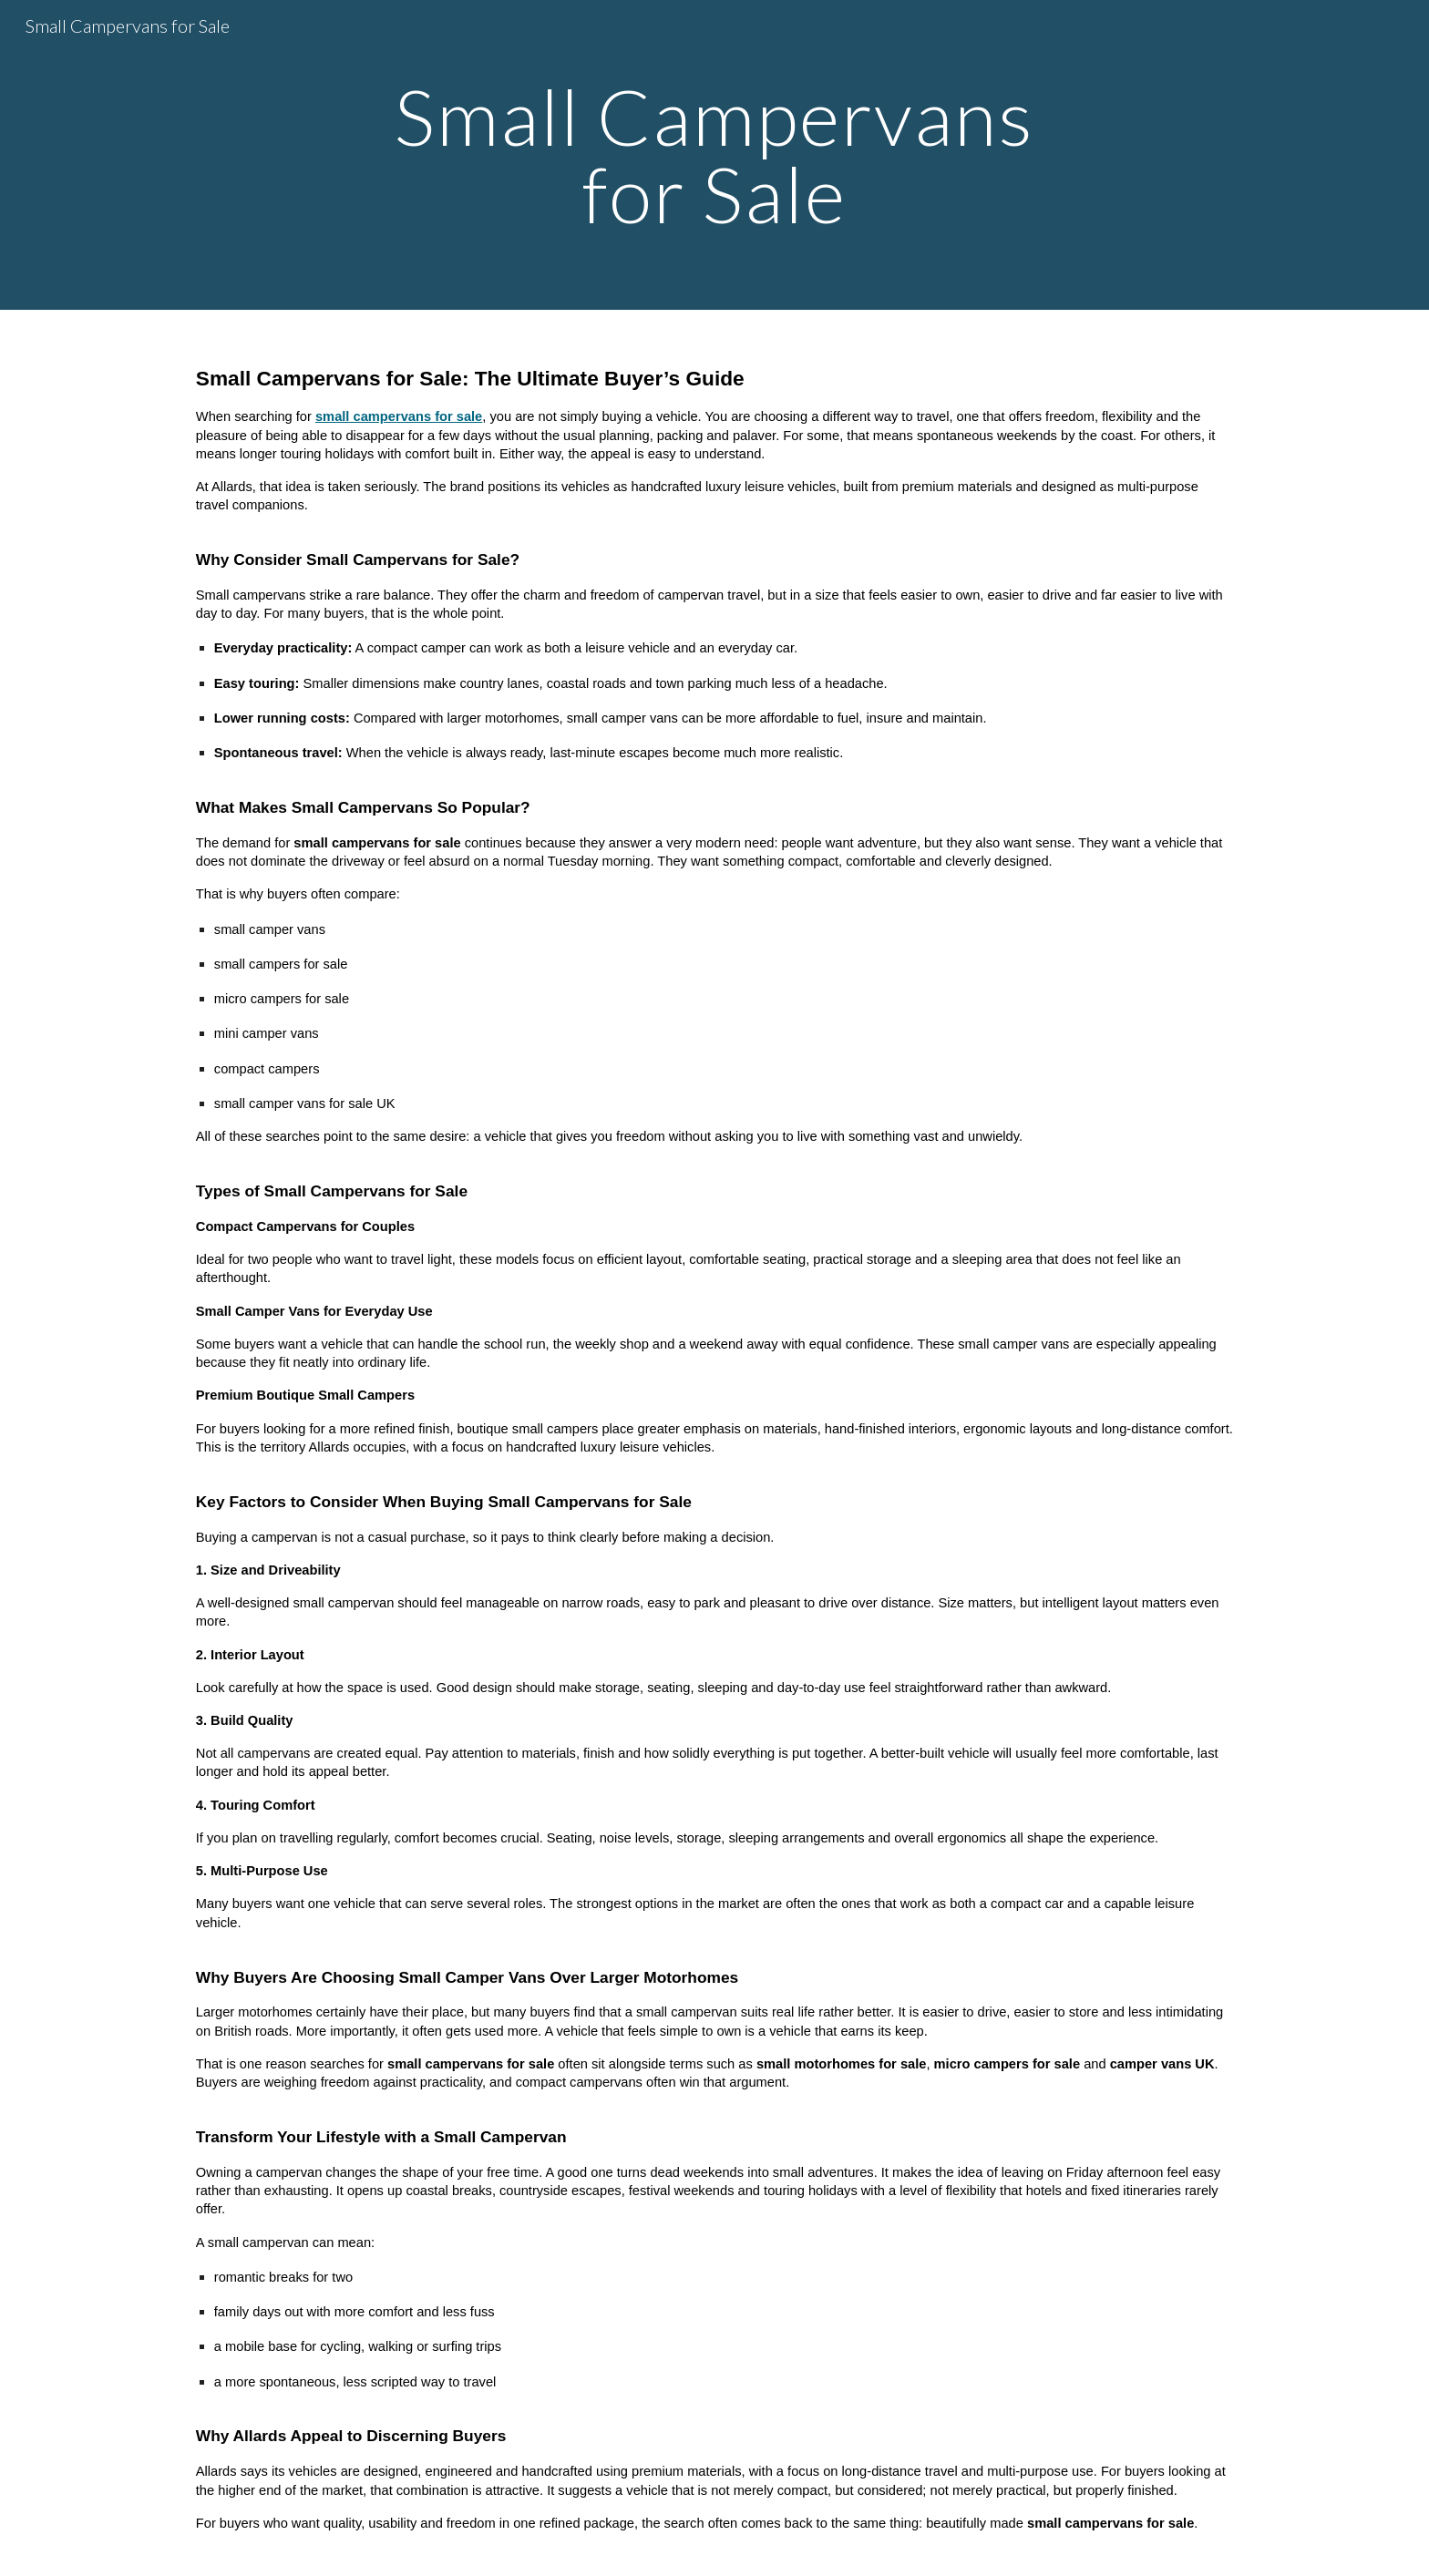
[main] (714, 155)
